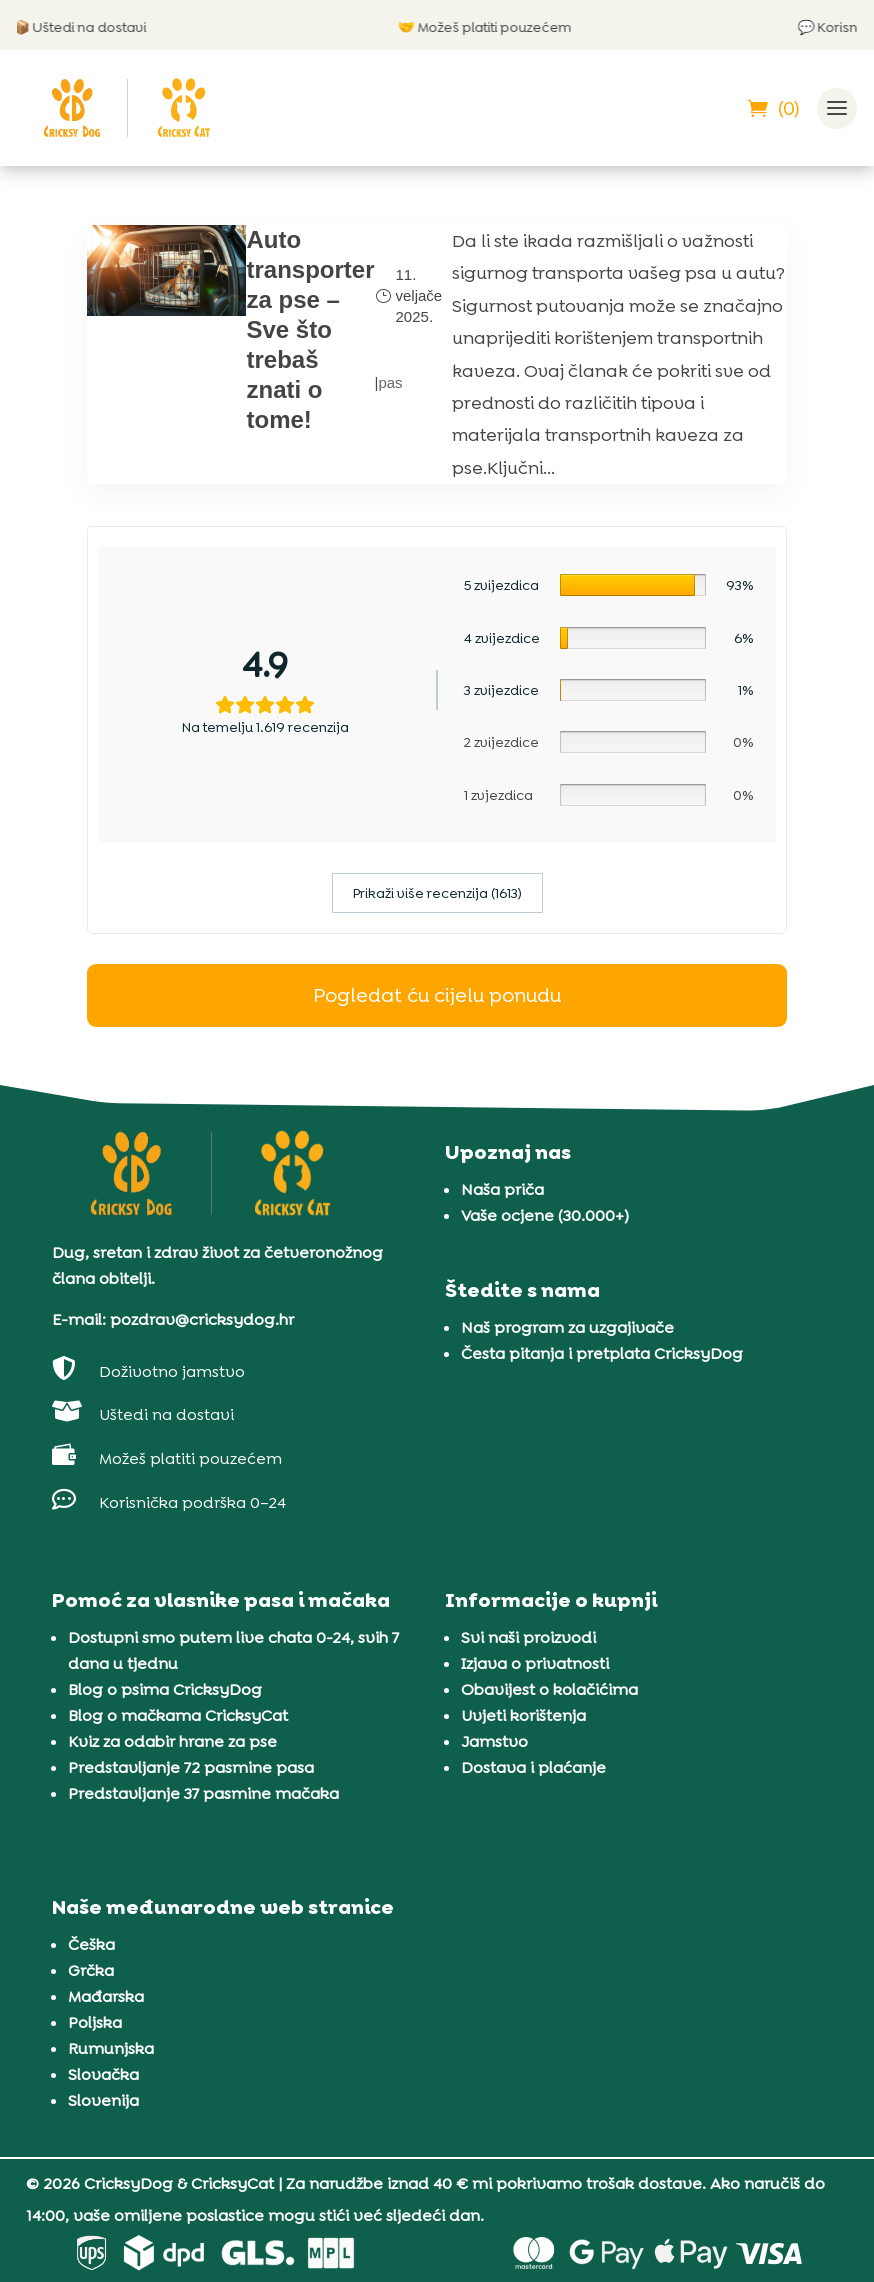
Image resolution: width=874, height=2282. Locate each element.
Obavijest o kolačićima (549, 1689)
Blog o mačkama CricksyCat (178, 1715)
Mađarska (106, 1996)
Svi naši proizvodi (528, 1637)
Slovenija (103, 2100)
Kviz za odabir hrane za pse (172, 1741)
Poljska (95, 2022)
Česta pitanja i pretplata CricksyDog (602, 1353)
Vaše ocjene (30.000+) (545, 1215)
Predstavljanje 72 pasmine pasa (191, 1767)
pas (390, 382)
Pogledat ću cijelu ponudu (437, 995)
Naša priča (502, 1189)
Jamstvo (494, 1741)
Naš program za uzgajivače (567, 1327)
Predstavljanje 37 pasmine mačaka (203, 1793)
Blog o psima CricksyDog (165, 1689)
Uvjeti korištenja (523, 1715)
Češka (91, 1944)
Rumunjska (111, 2048)
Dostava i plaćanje (533, 1767)
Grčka (91, 1970)
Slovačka (103, 2074)
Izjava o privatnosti (535, 1663)
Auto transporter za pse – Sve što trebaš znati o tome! (310, 329)
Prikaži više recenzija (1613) (437, 893)
